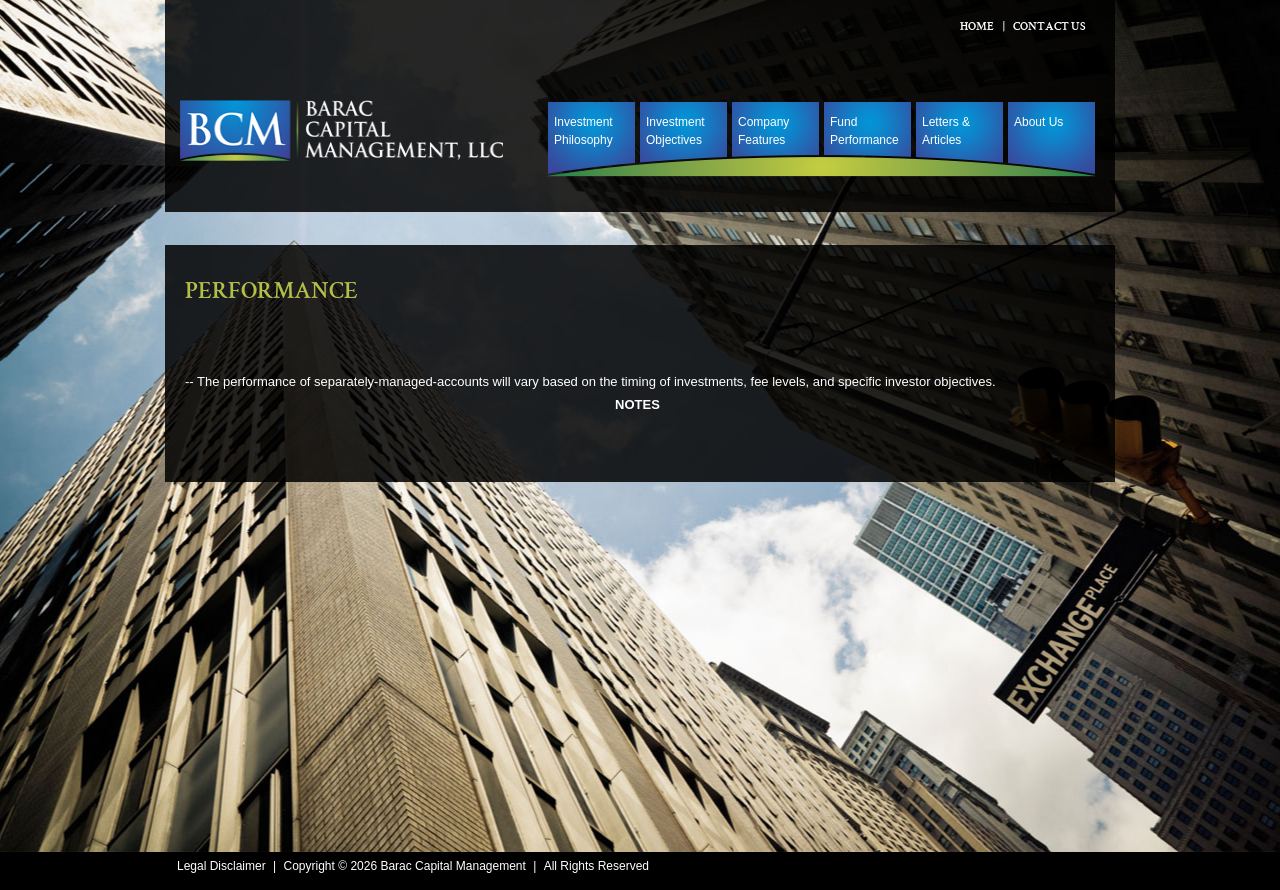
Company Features (763, 131)
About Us (1038, 122)
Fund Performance (864, 131)
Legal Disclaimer (221, 866)
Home (977, 28)
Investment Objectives (675, 131)
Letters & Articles (946, 131)
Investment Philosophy (583, 131)
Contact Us (1049, 28)
